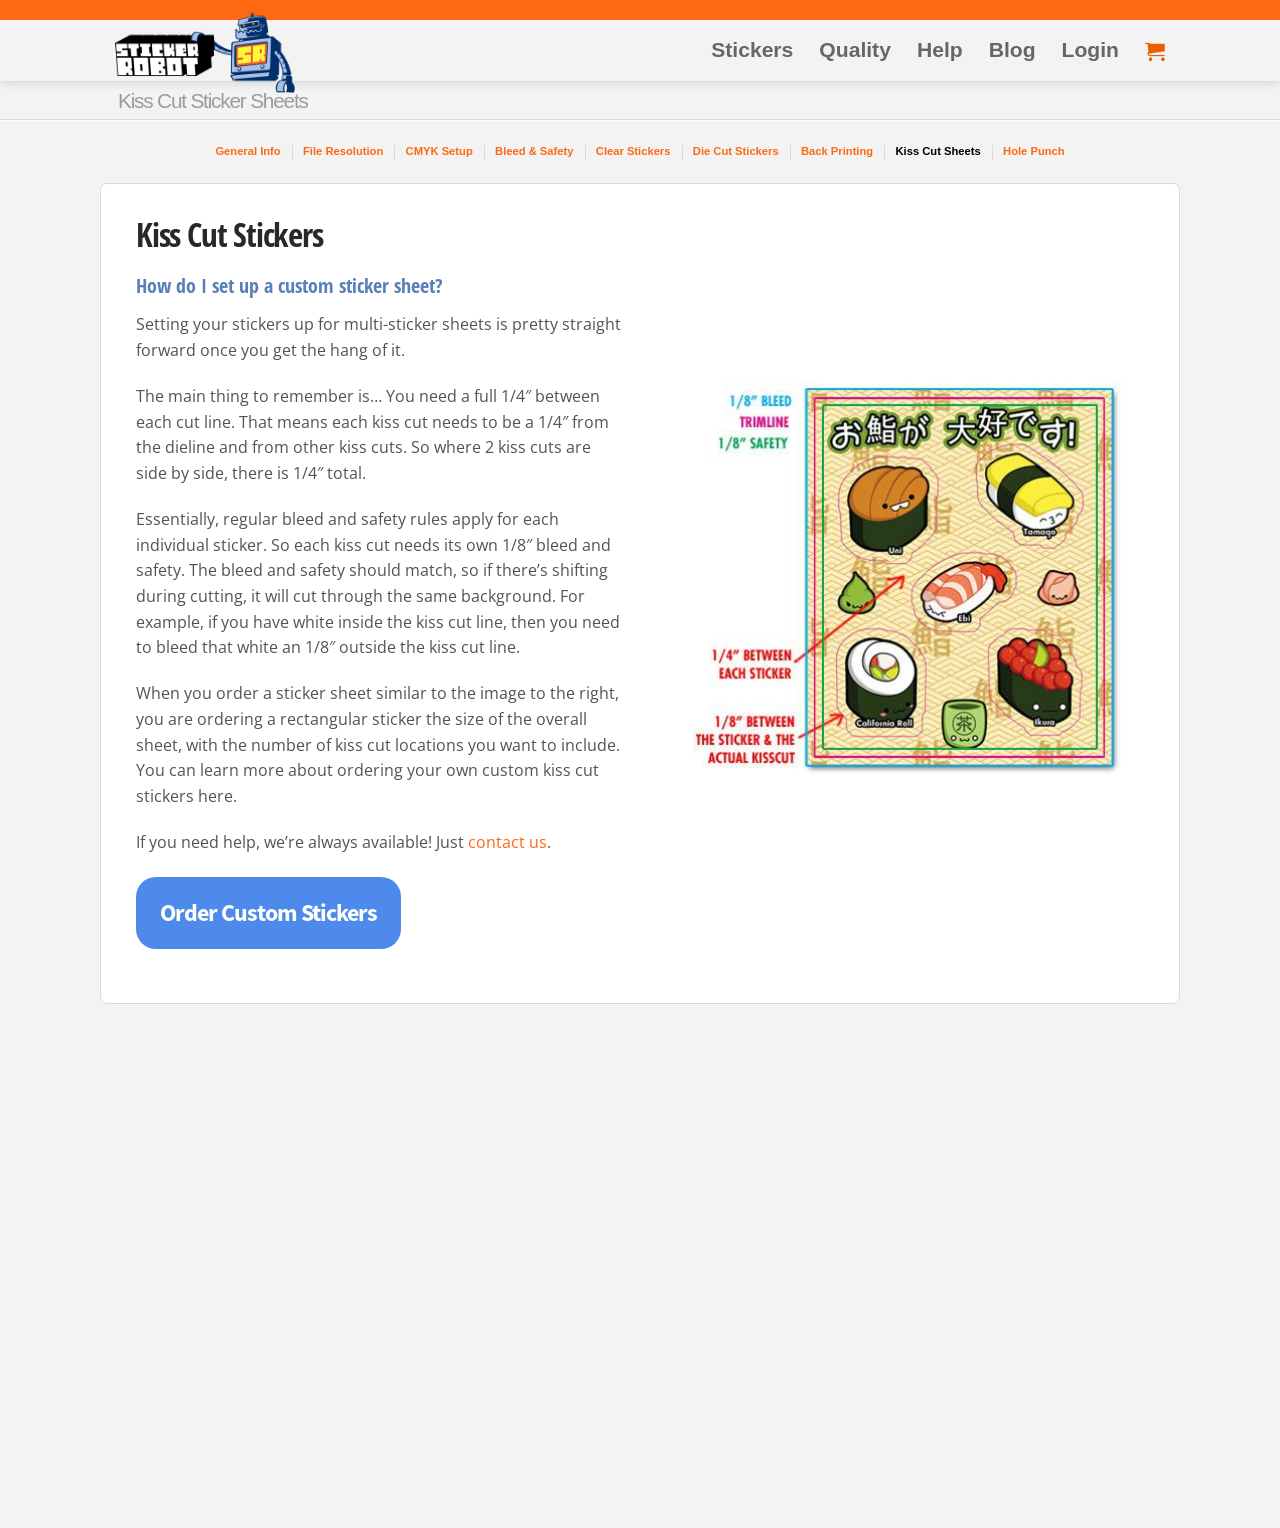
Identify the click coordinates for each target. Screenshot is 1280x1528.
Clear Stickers (633, 151)
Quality (855, 49)
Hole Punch (1034, 151)
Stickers (752, 49)
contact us (507, 842)
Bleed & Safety (534, 151)
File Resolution (343, 151)
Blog (1012, 49)
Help (940, 49)
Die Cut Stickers (736, 151)
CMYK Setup (439, 151)
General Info (247, 151)
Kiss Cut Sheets (938, 151)
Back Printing (837, 151)
